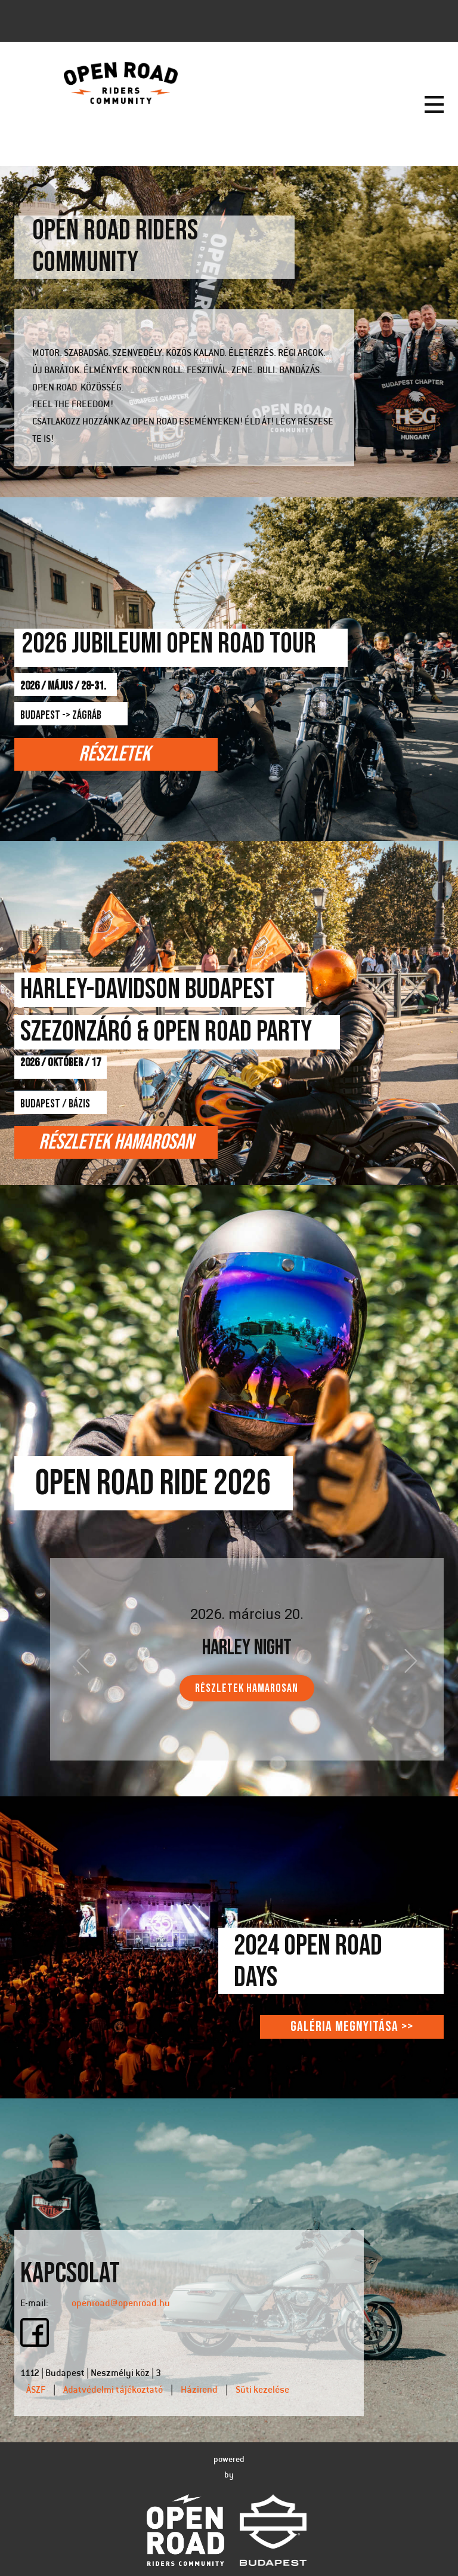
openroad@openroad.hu (121, 2303)
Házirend (199, 2390)
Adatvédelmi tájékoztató (113, 2390)
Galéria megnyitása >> (351, 2026)
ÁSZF (35, 2390)
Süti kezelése (262, 2390)
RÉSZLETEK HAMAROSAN (246, 1688)
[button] (83, 1661)
